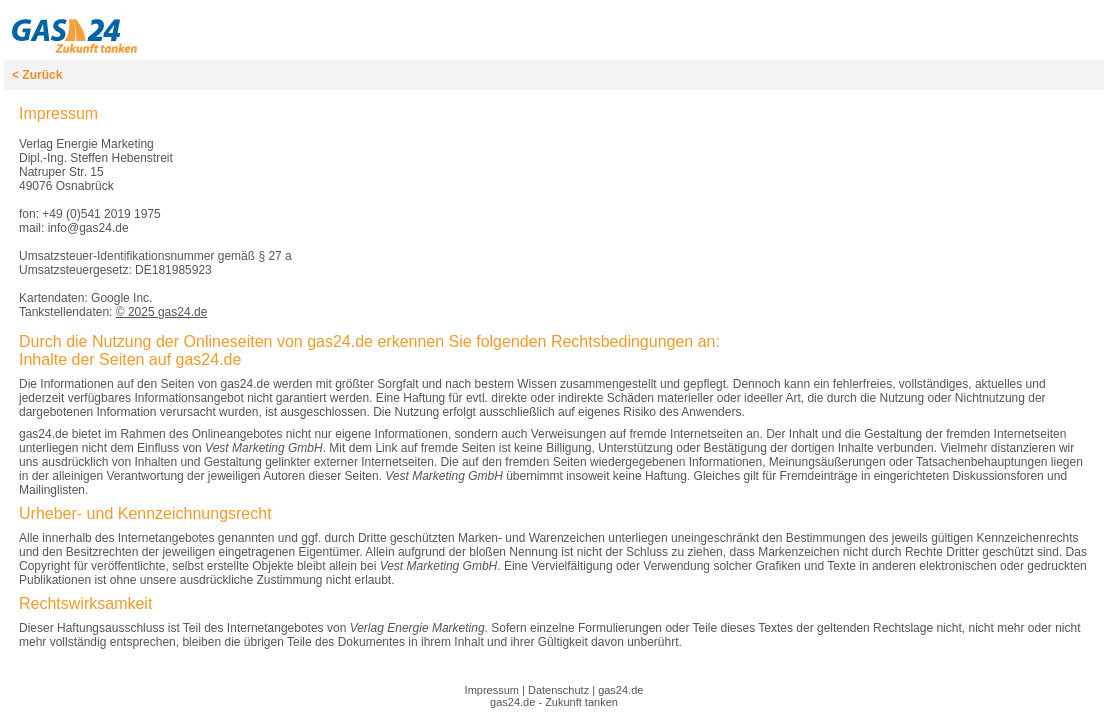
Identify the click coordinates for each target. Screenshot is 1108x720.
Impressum (492, 690)
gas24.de (620, 690)
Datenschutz (558, 690)
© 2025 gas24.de (162, 312)
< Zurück (37, 75)
